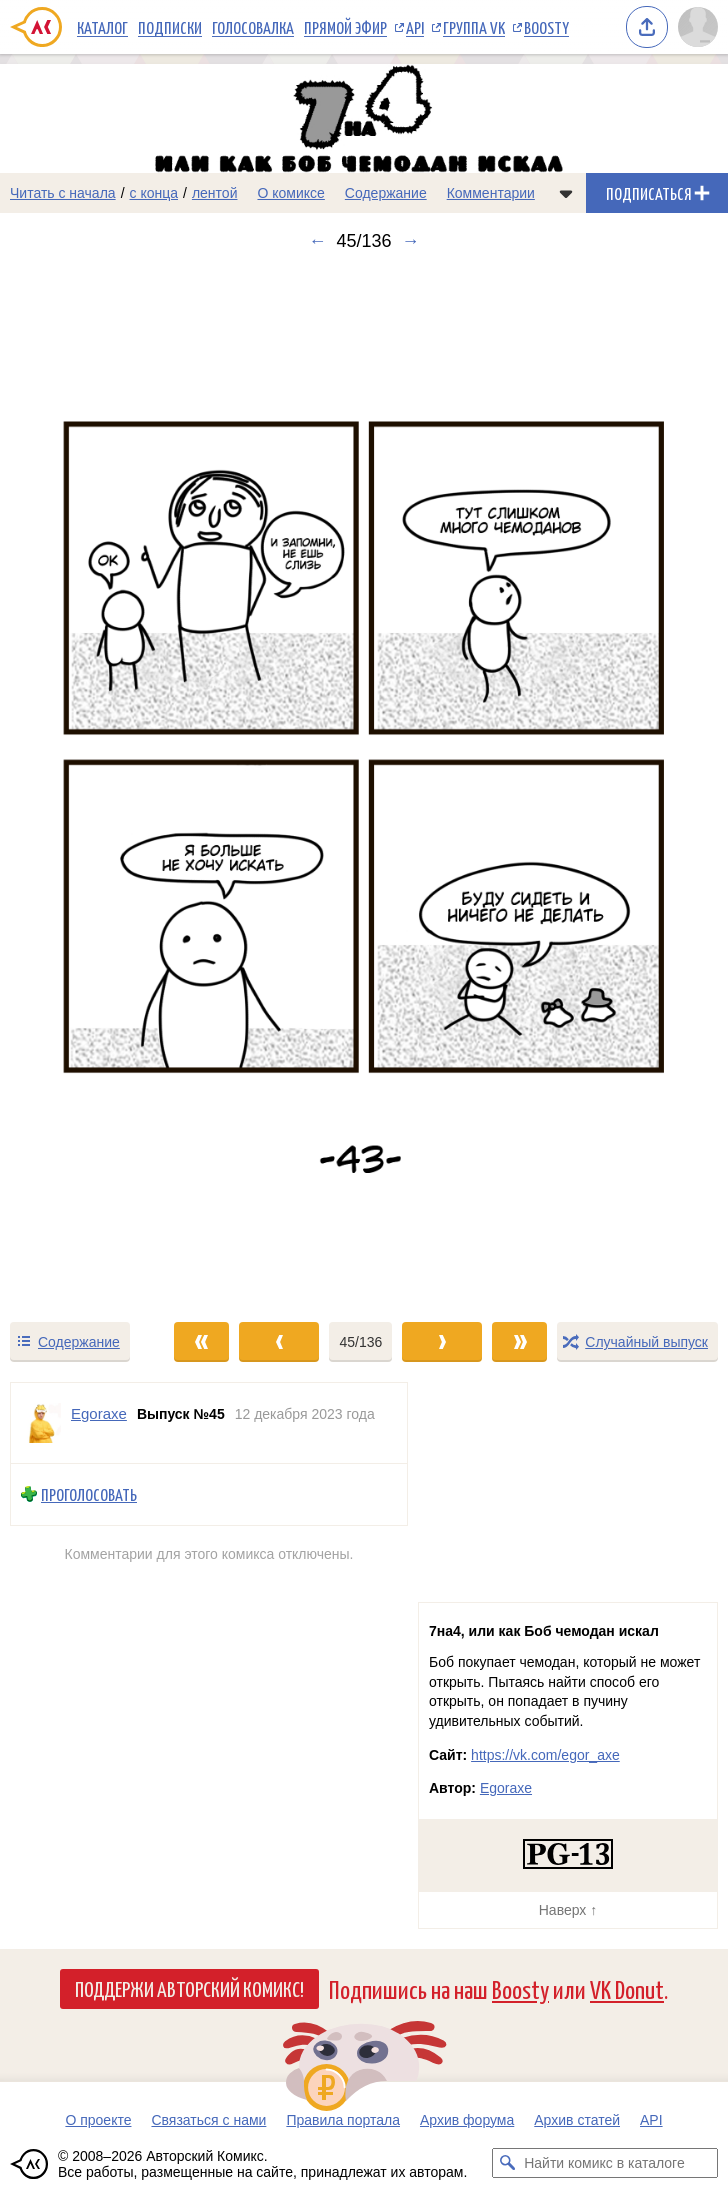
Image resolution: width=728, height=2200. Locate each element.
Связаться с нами (208, 2120)
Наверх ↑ (568, 1910)
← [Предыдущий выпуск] (317, 241)
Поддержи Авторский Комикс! (189, 1988)
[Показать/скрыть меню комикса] (566, 193)
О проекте (98, 2120)
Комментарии (491, 193)
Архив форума (467, 2120)
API (415, 27)
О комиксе (290, 193)
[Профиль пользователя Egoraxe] (41, 1423)
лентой (215, 193)
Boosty (546, 27)
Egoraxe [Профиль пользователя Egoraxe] (99, 1413)
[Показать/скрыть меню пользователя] (698, 27)
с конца (154, 193)
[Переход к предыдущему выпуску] (91, 786)
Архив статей (577, 2120)
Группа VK (474, 27)
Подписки (170, 27)
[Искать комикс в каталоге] (507, 2163)
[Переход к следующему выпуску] (364, 786)
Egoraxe (506, 1788)
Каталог (102, 27)
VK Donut (627, 1988)
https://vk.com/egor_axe (545, 1755)
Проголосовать (89, 1494)
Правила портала (343, 2120)
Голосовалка (253, 27)
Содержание (386, 193)
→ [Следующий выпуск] (411, 241)
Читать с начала (63, 193)
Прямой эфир (345, 27)
